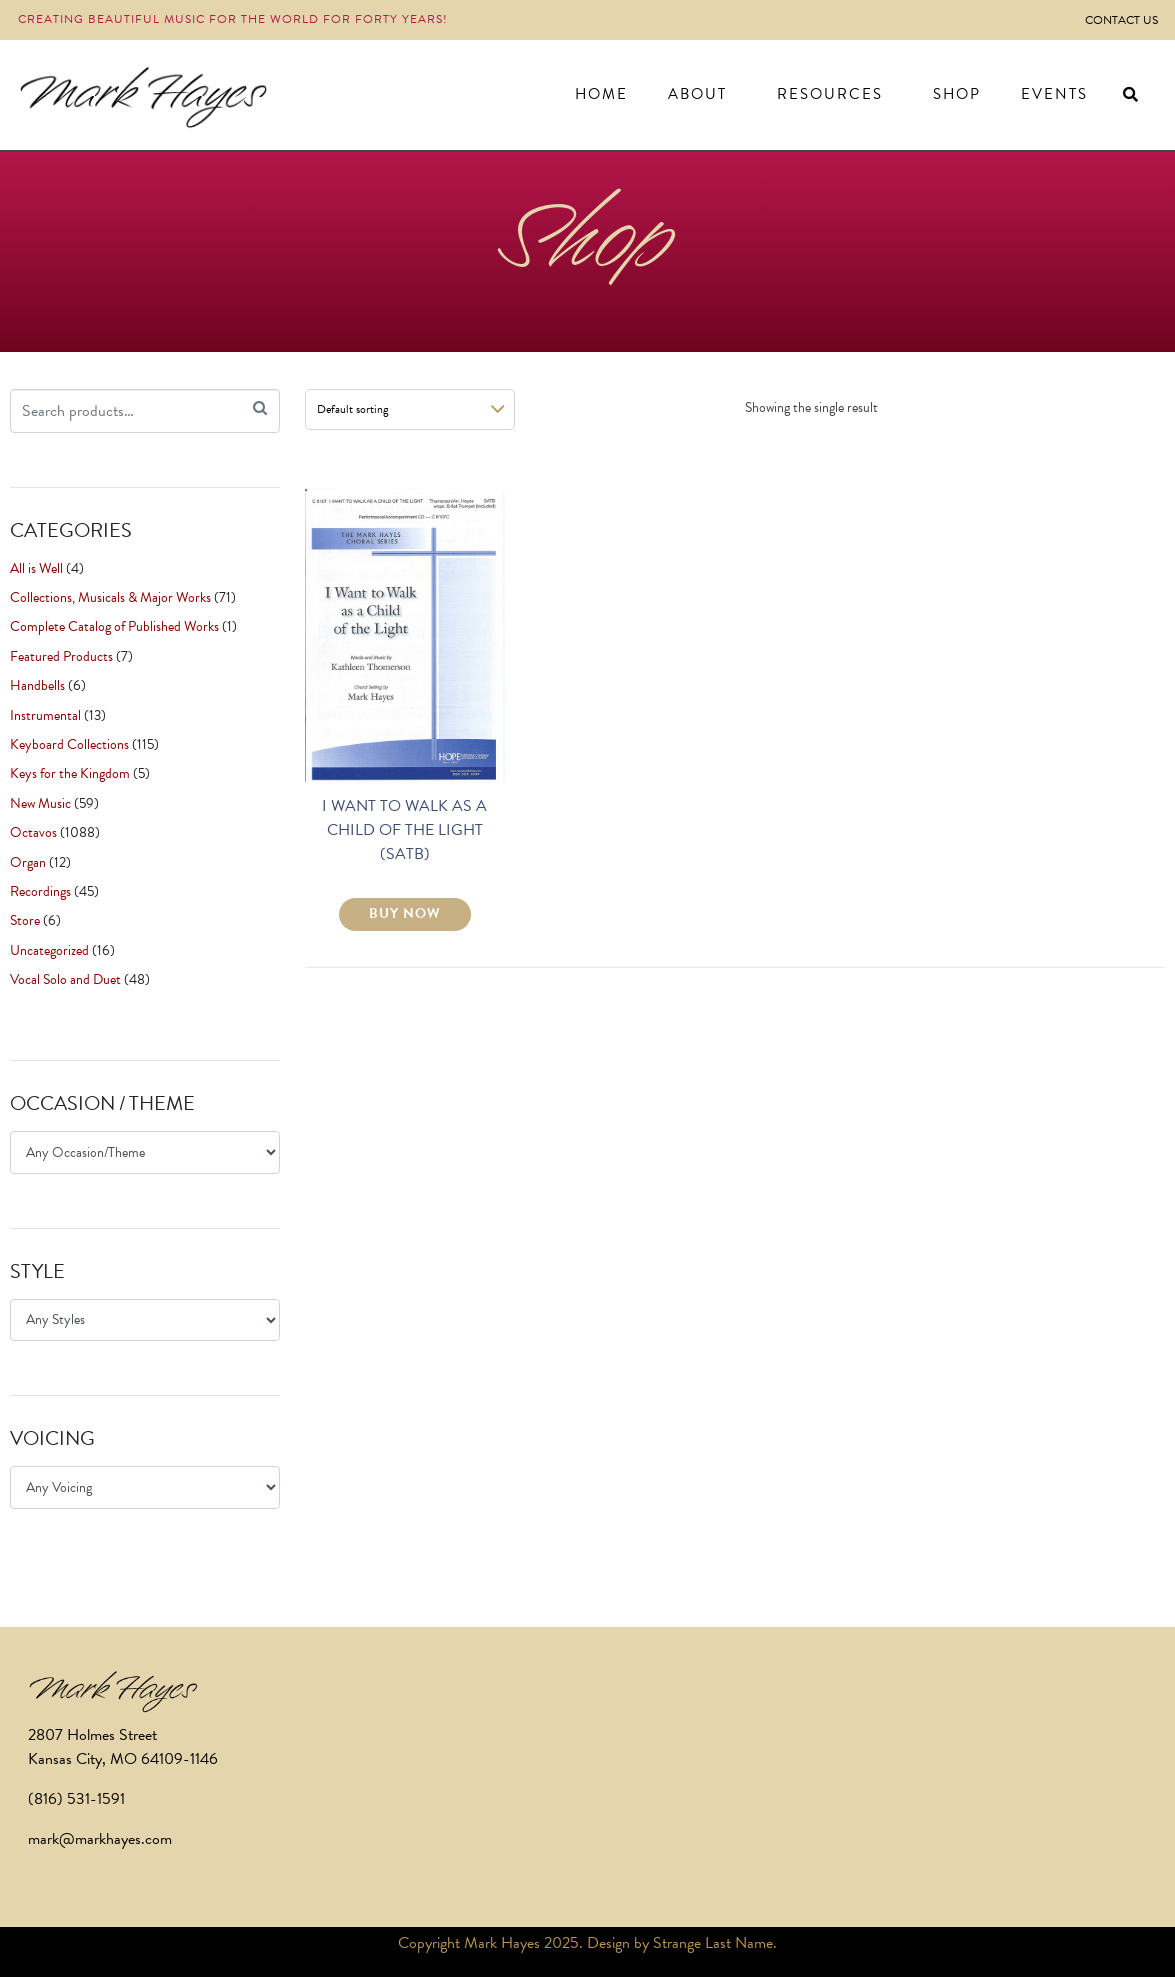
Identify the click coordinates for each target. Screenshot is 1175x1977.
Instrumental (45, 715)
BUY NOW (405, 913)
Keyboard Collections (69, 744)
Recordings (40, 891)
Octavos (33, 832)
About (697, 94)
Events (1054, 94)
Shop (957, 94)
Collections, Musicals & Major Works (110, 597)
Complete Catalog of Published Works (114, 626)
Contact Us (1121, 20)
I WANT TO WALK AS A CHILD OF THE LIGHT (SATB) (404, 830)
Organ (28, 862)
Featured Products (61, 656)
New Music (40, 803)
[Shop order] (410, 409)
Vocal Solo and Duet (65, 979)
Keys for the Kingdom (70, 773)
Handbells (37, 685)
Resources (830, 94)
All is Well (36, 568)
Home (601, 94)
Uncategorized (49, 950)
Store (25, 920)
